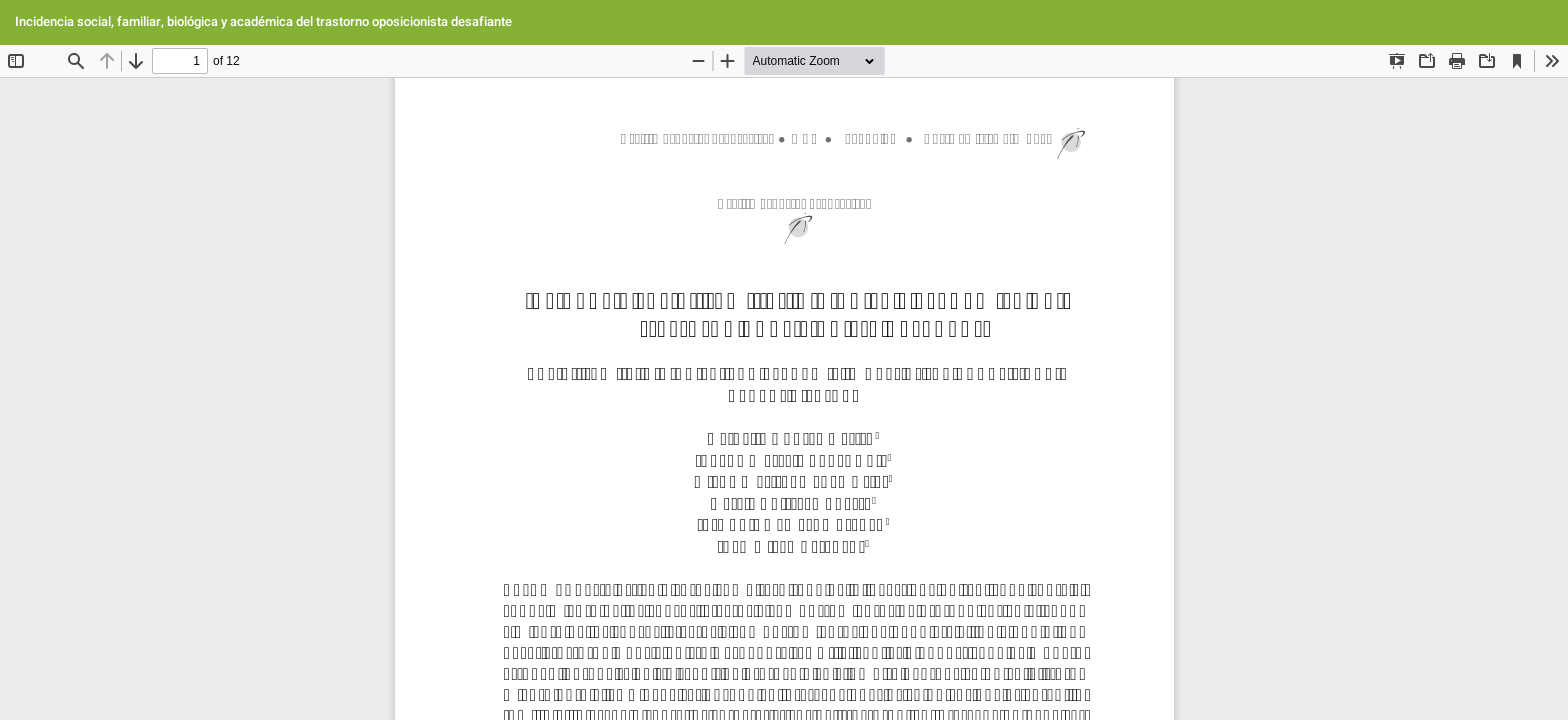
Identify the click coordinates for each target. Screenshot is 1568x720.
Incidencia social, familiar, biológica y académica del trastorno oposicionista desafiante (263, 21)
